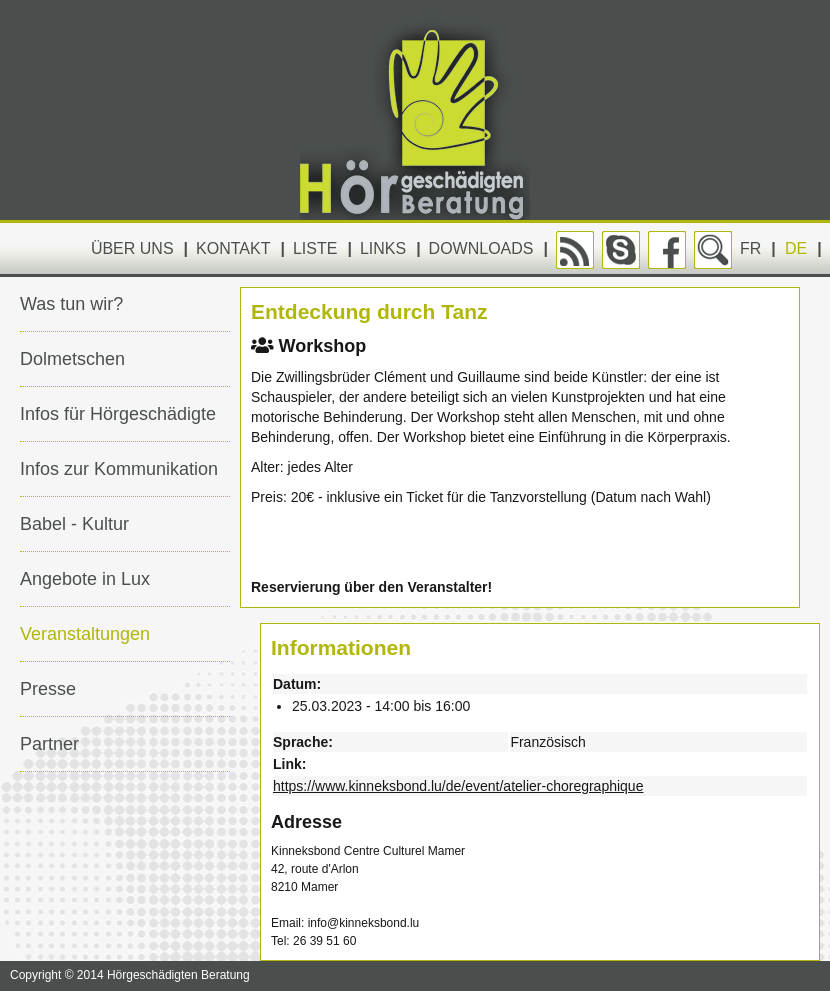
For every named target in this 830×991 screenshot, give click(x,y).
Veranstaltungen (85, 634)
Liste (315, 248)
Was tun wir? (71, 304)
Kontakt (233, 248)
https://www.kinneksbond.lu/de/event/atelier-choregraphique (458, 786)
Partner (49, 744)
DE (796, 248)
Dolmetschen (72, 359)
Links (383, 248)
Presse (48, 689)
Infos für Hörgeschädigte (118, 414)
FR (750, 248)
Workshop (308, 346)
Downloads (481, 248)
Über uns (132, 248)
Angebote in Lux (85, 579)
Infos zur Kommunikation (119, 469)
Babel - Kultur (74, 524)
